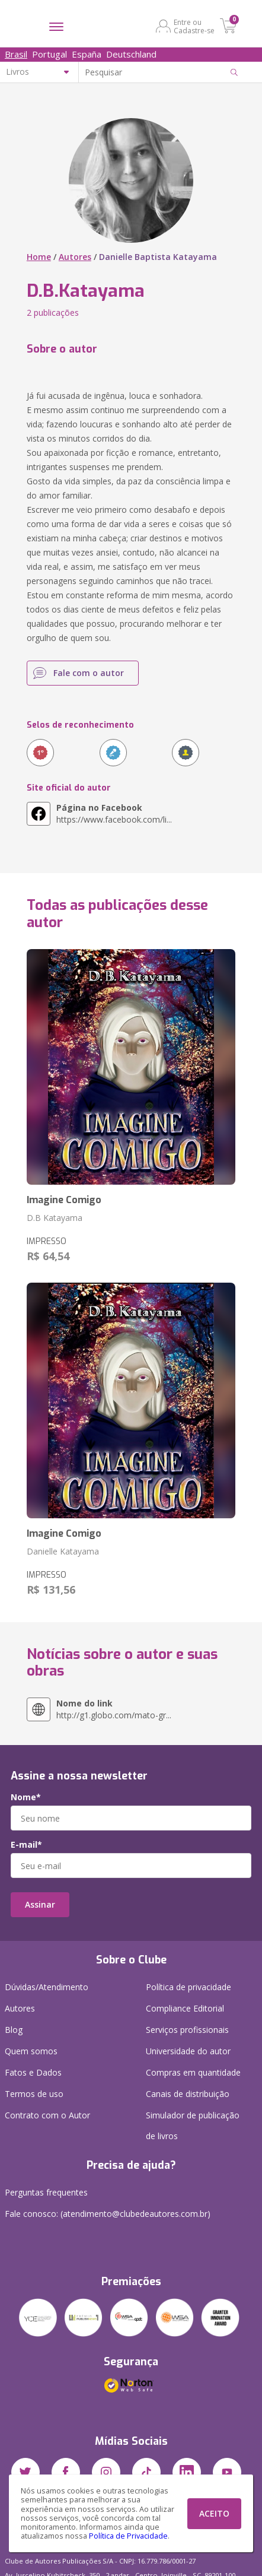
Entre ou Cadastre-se (194, 26)
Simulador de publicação (192, 2127)
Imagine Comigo (64, 1199)
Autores (75, 256)
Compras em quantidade (193, 2072)
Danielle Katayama (63, 1551)
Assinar (40, 1904)
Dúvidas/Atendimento (46, 1987)
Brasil (16, 54)
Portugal (49, 54)
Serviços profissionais (187, 2029)
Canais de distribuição (187, 2093)
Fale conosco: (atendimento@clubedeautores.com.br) (107, 2213)
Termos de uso (34, 2093)
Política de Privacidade (128, 2536)
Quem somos (31, 2051)
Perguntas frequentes (46, 2192)
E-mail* (26, 1844)
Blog (14, 2029)
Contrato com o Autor (47, 2115)
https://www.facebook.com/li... (114, 813)
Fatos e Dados (33, 2072)
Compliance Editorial (185, 2008)
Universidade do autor (188, 2051)
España (86, 54)
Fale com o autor (88, 672)
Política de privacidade (188, 1987)
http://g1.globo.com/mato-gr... (113, 1709)
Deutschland (131, 54)
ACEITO (214, 2513)
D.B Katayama (54, 1217)
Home (39, 256)
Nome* (26, 1797)
